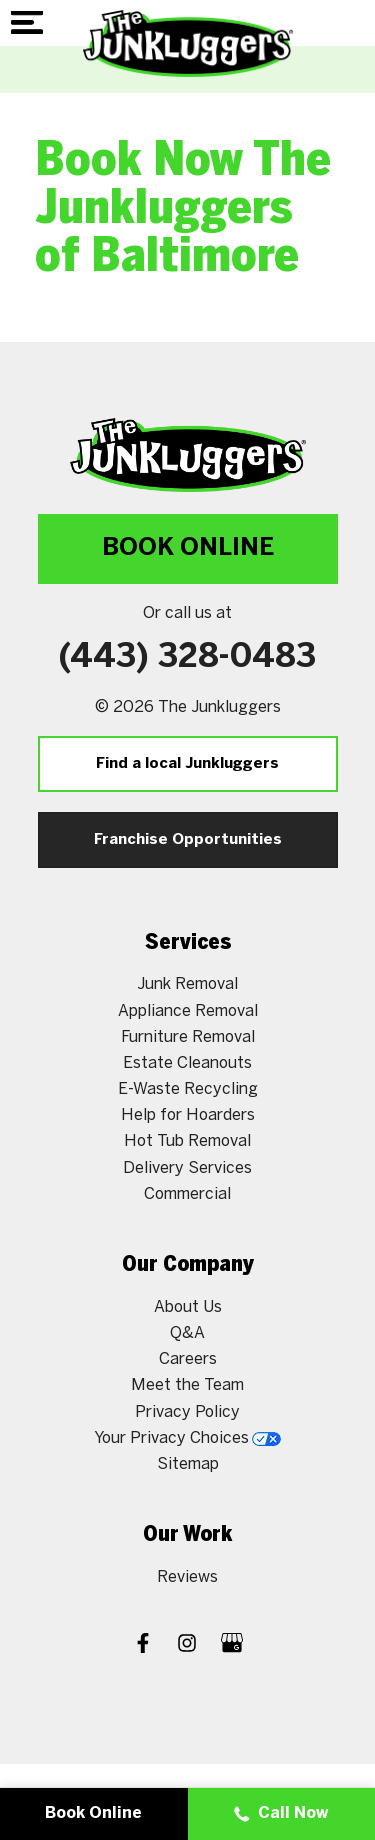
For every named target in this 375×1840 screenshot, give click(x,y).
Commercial (187, 1193)
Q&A (187, 1332)
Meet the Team (187, 1384)
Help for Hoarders (188, 1114)
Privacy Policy (187, 1411)
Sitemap (188, 1463)
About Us (188, 1306)
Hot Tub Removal (187, 1140)
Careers (188, 1358)
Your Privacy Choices (187, 1437)
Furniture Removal (188, 1036)
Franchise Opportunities (188, 840)
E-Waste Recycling (188, 1088)
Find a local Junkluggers (187, 764)
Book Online (188, 548)
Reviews (187, 1576)
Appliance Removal (188, 1010)
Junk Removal (187, 983)
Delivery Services (187, 1167)
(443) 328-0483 (187, 658)
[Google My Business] (232, 1645)
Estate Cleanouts (187, 1062)
